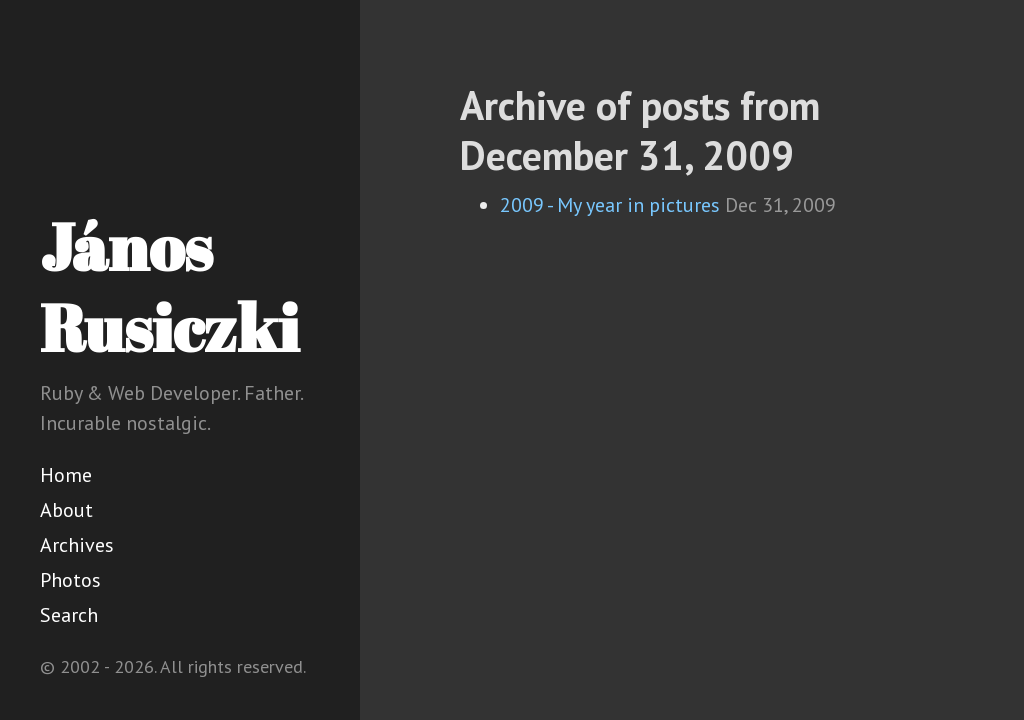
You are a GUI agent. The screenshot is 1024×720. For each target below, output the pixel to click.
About (66, 510)
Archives (77, 545)
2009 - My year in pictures (610, 205)
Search (69, 615)
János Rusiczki (169, 286)
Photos (70, 580)
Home (66, 475)
